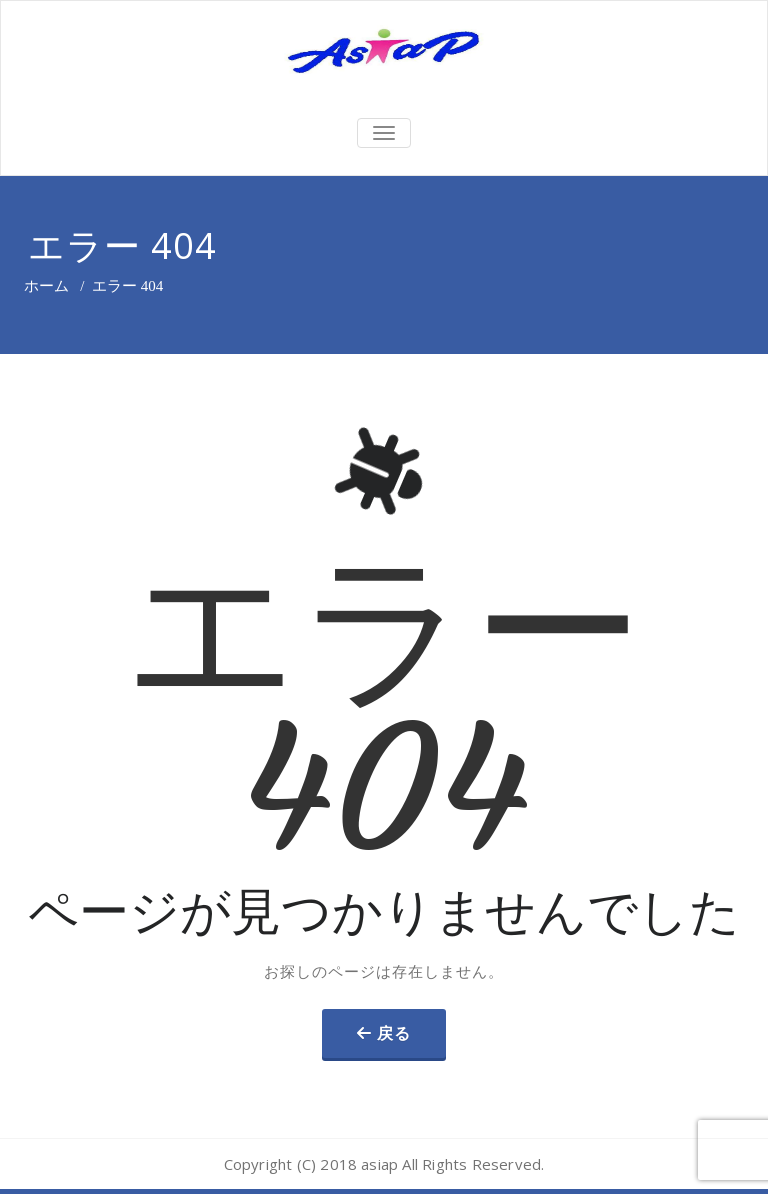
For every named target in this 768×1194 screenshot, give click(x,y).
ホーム (46, 286)
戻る (394, 1033)
